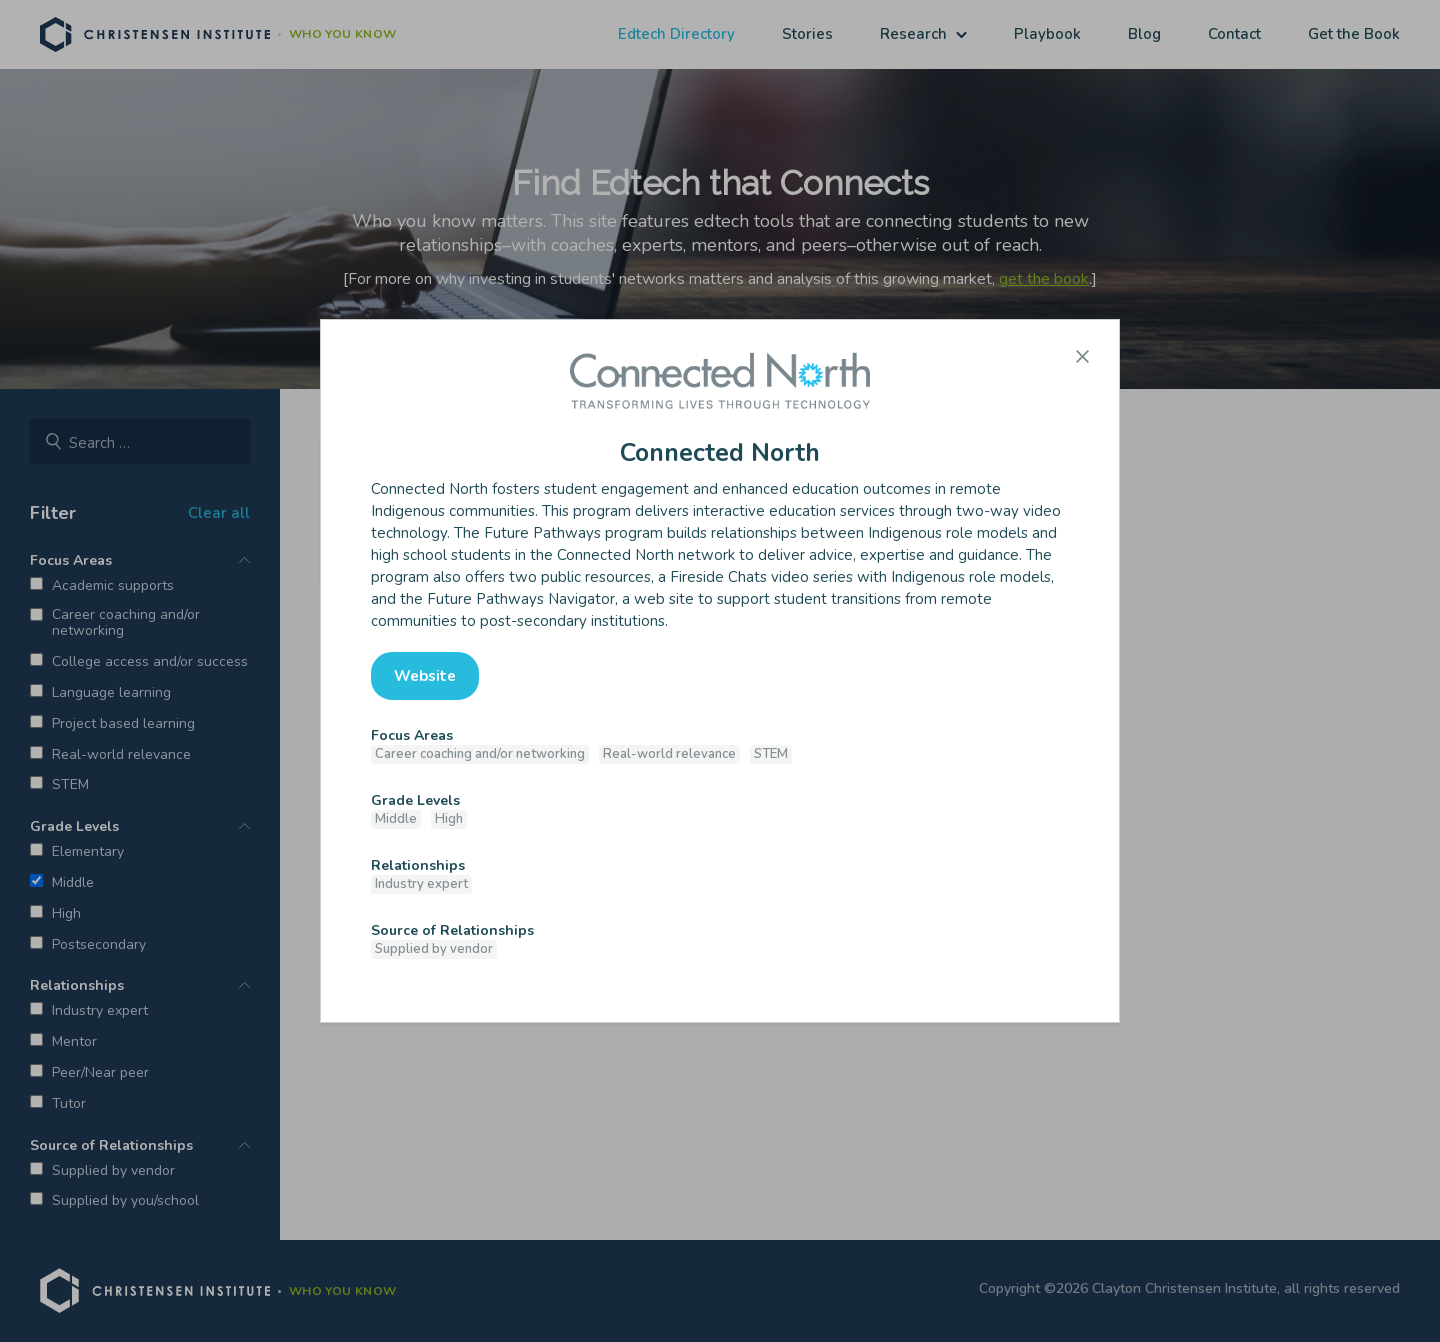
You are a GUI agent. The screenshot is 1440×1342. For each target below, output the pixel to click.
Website (425, 676)
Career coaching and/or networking (480, 754)
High (449, 819)
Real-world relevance (669, 754)
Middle (396, 819)
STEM (771, 754)
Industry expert (421, 884)
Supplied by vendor (434, 949)
